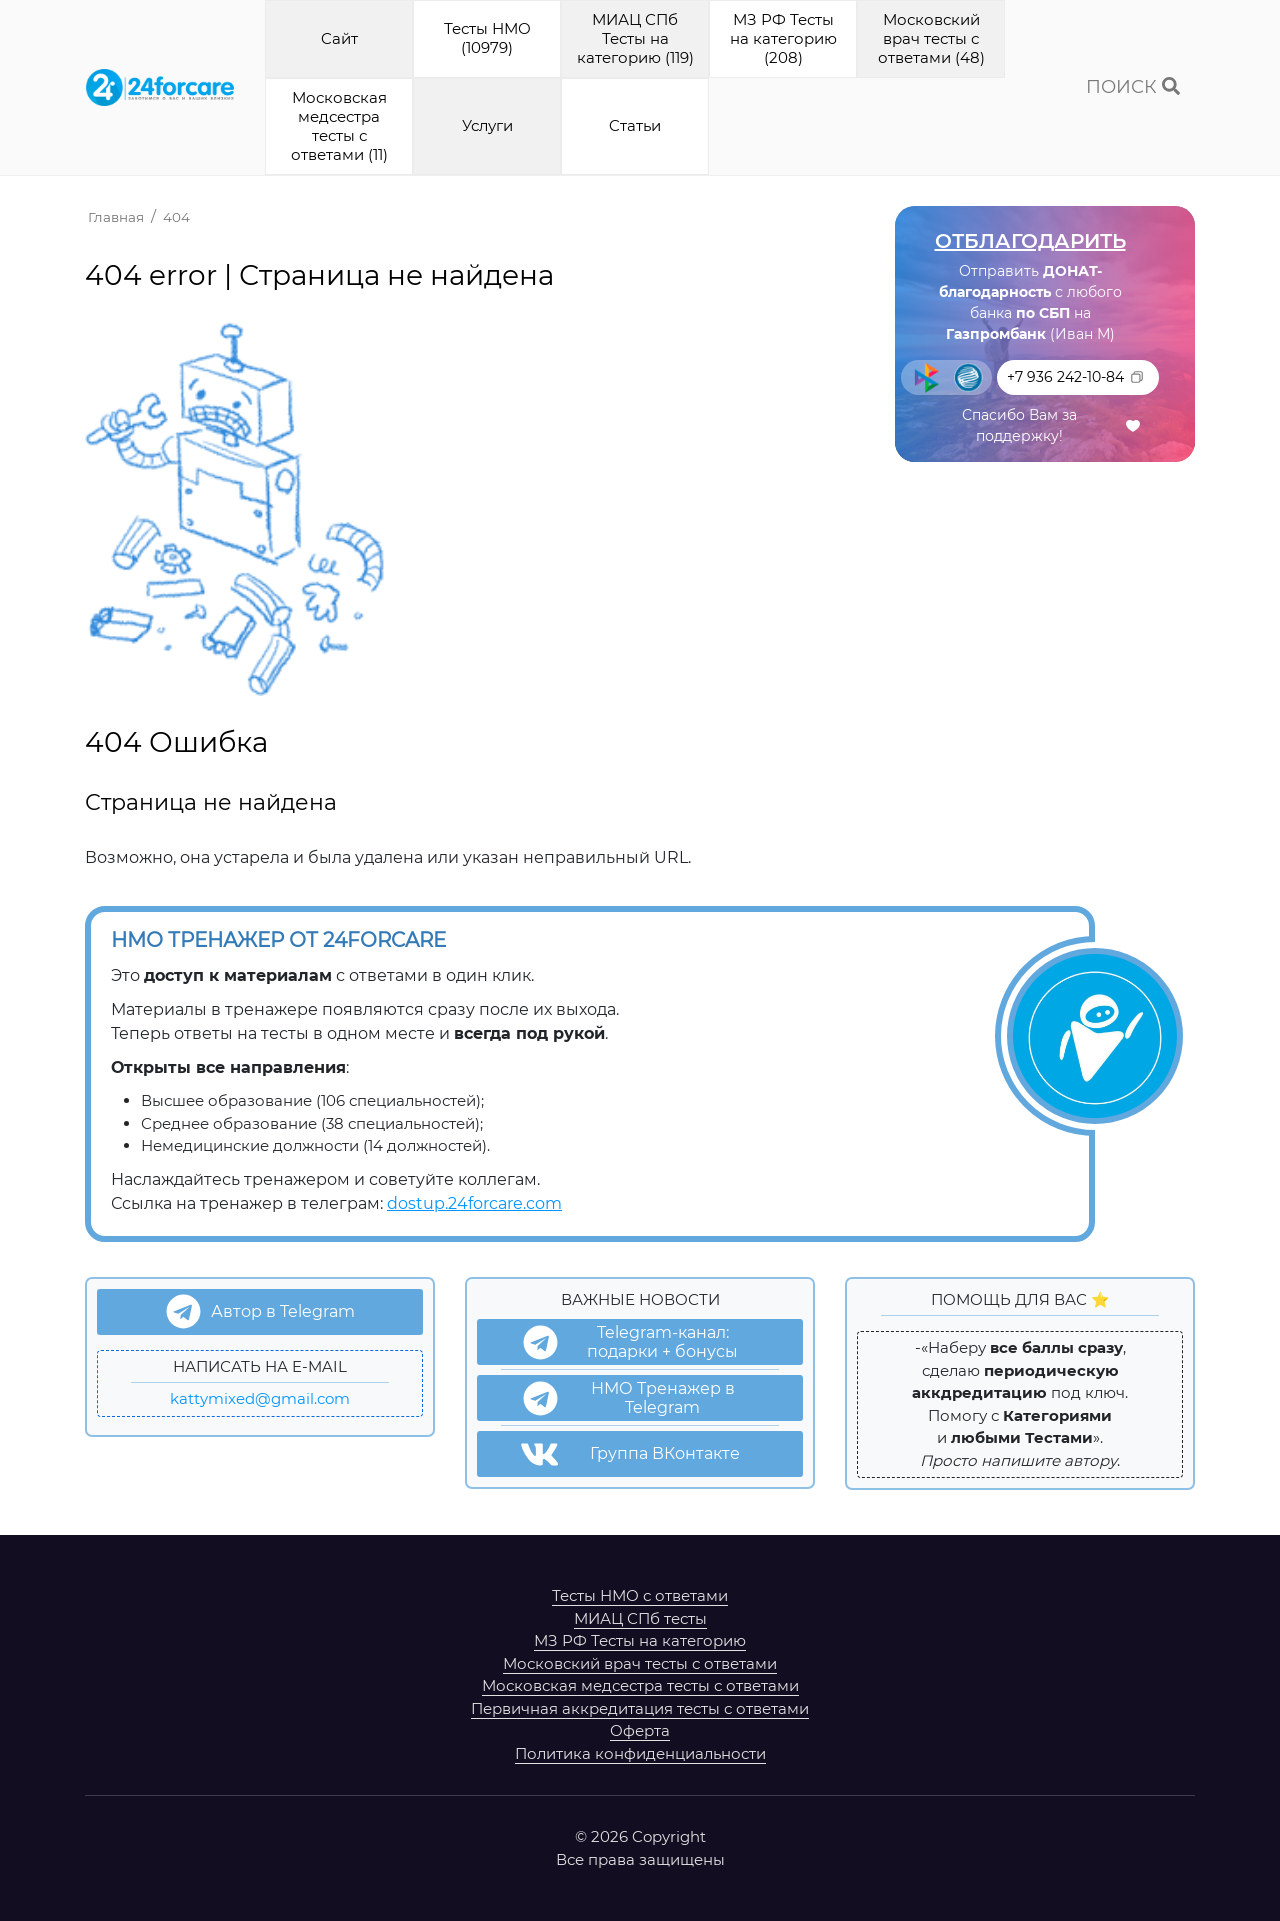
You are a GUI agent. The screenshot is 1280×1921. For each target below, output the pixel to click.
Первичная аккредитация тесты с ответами (640, 1708)
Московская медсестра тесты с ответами (640, 1685)
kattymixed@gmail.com (260, 1398)
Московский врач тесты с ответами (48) (931, 38)
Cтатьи (635, 125)
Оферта (640, 1730)
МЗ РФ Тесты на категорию (640, 1640)
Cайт (339, 38)
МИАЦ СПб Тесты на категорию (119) (635, 38)
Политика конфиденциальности (640, 1753)
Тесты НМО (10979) (487, 38)
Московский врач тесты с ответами (640, 1663)
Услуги (487, 125)
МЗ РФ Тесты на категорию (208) (783, 38)
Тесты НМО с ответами (640, 1595)
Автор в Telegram (260, 1311)
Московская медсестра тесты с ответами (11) (339, 125)
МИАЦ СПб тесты (640, 1618)
